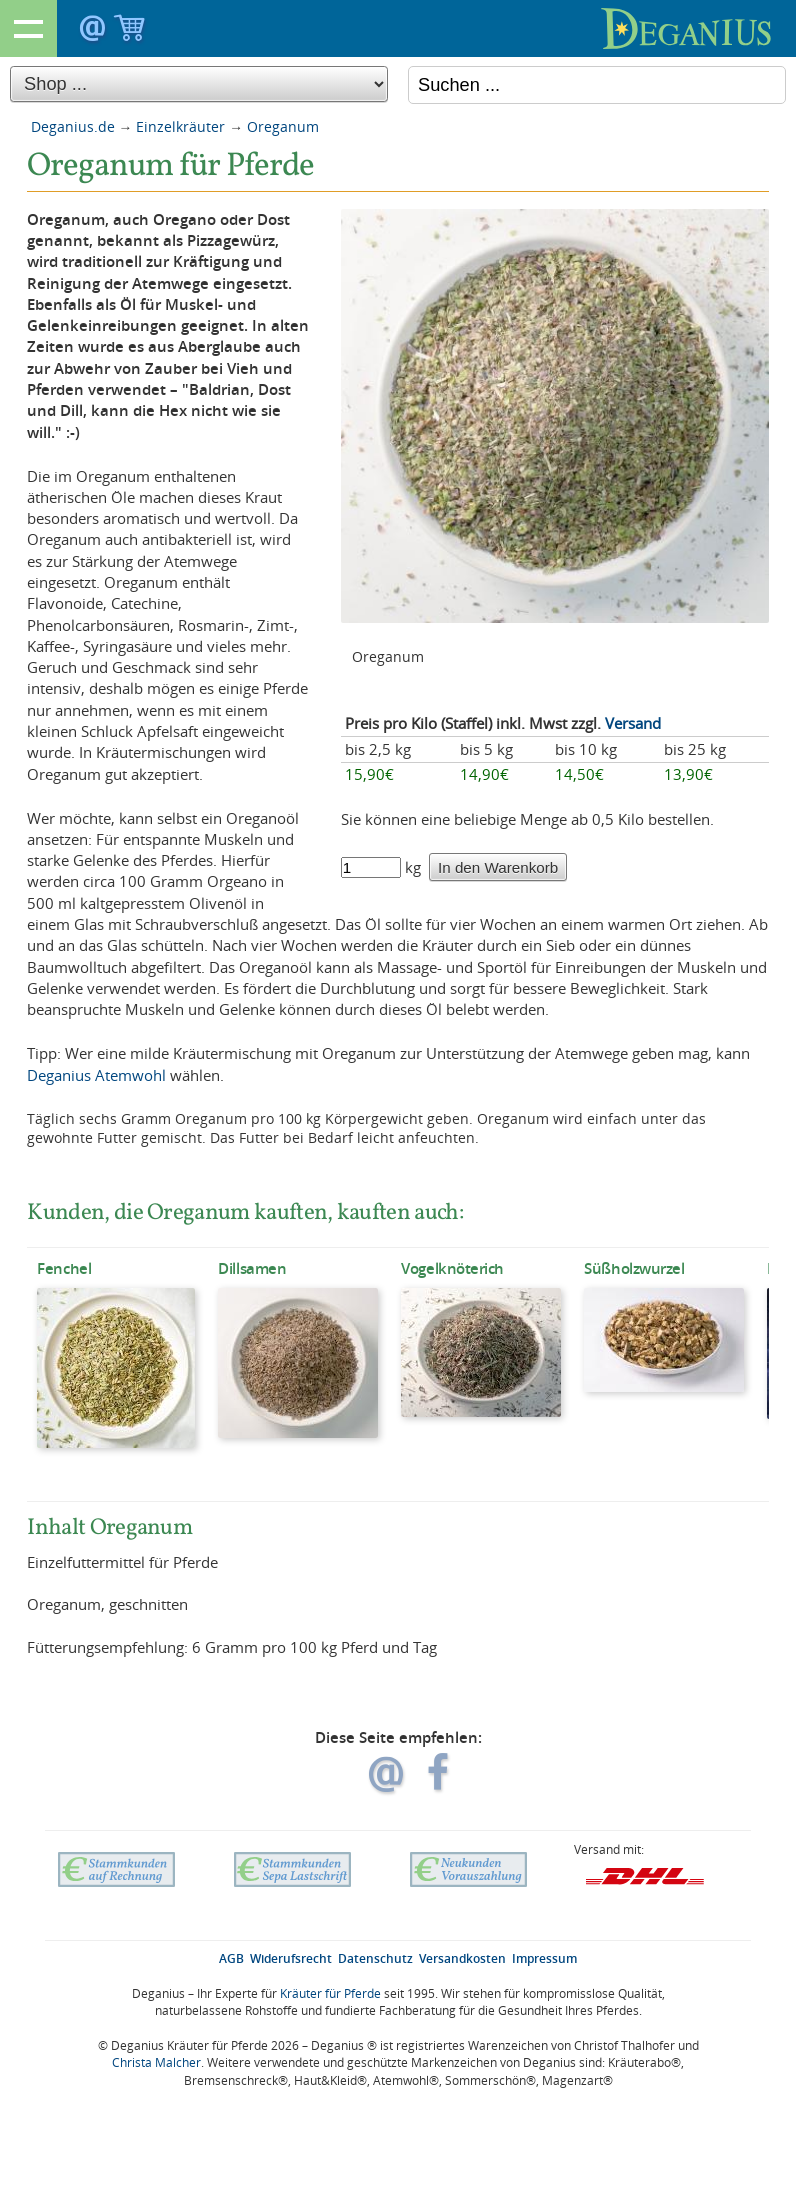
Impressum (544, 1958)
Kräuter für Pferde (330, 1993)
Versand (633, 723)
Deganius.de (73, 126)
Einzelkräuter (180, 126)
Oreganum (283, 126)
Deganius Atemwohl (96, 1075)
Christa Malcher (156, 2062)
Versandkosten (462, 1958)
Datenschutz (375, 1958)
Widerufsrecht (291, 1958)
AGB (231, 1958)
